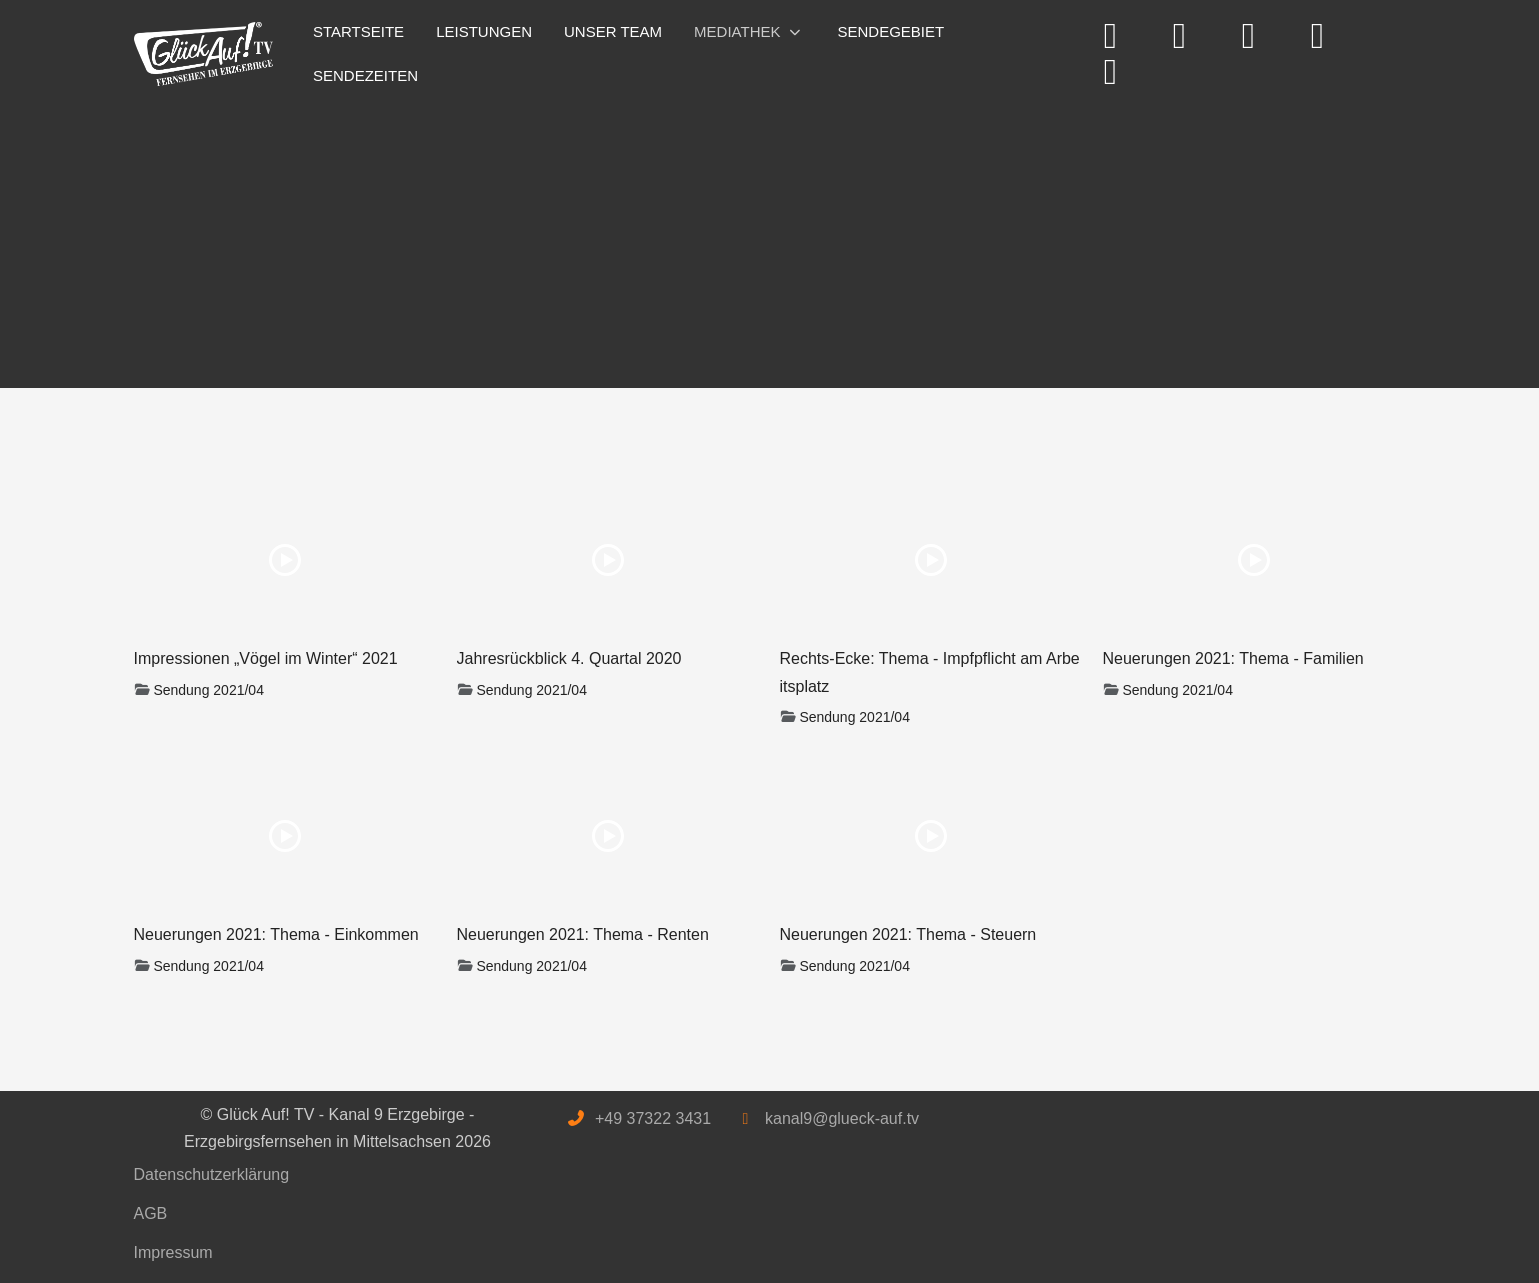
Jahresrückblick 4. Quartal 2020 (569, 658)
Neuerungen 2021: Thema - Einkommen (276, 934)
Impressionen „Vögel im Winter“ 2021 (266, 658)
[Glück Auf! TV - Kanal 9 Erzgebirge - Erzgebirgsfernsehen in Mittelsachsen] (204, 54)
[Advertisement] (734, 238)
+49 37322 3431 (653, 1118)
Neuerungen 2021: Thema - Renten (583, 934)
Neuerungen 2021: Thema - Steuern (908, 934)
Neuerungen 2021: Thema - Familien (1233, 658)
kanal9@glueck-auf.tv (842, 1118)
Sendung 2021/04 (208, 690)
